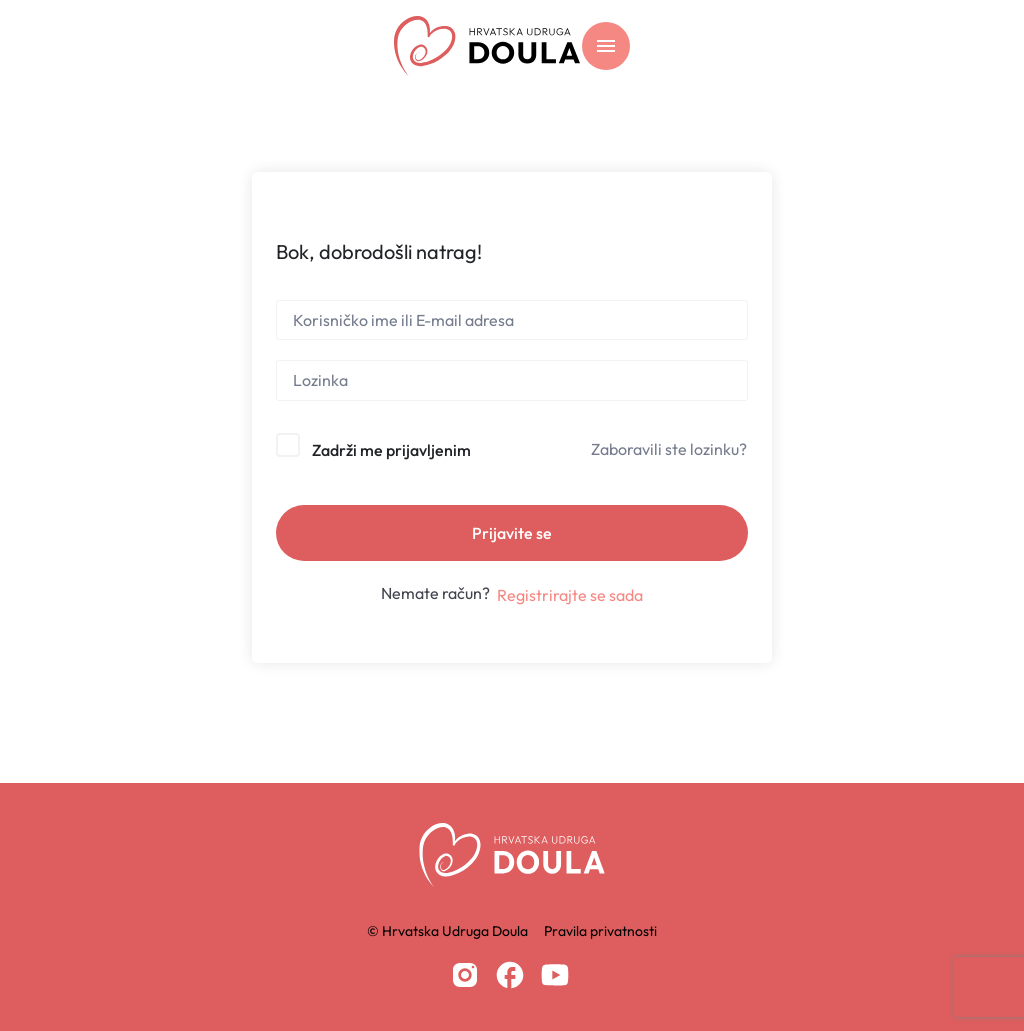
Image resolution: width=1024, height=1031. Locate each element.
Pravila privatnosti (600, 931)
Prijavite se (512, 533)
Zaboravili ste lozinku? (669, 449)
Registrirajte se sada (570, 595)
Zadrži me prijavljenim (391, 450)
